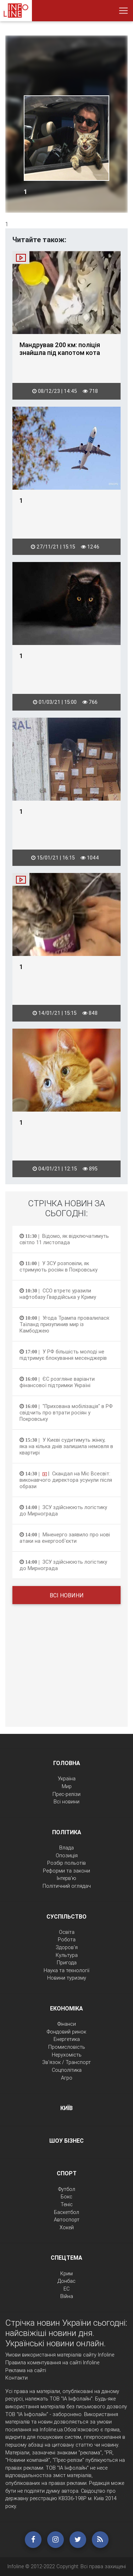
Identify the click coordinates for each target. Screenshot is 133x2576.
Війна (66, 2296)
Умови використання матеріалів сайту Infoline (59, 2355)
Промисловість (66, 2047)
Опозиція (67, 1855)
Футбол (66, 2189)
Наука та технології (66, 1970)
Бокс (66, 2196)
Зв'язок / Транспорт (66, 2062)
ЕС (66, 2289)
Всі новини (67, 1595)
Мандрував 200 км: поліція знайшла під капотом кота (60, 349)
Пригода (67, 1962)
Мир (67, 1786)
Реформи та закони (66, 1871)
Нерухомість (67, 2055)
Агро (66, 2078)
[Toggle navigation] (123, 10)
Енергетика (67, 2039)
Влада (66, 1848)
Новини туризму (66, 1978)
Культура (67, 1955)
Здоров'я (67, 1947)
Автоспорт (66, 2219)
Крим (66, 2273)
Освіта (66, 1932)
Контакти (16, 2378)
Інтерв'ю (66, 1878)
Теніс (67, 2204)
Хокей (67, 2227)
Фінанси (66, 2024)
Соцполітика (67, 2070)
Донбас (66, 2281)
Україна (67, 1778)
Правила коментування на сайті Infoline (52, 2362)
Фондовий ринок (66, 2032)
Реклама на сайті (25, 2370)
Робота (67, 1939)
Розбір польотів (66, 1863)
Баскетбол (66, 2212)
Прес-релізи (66, 1794)
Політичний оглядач (67, 1886)
